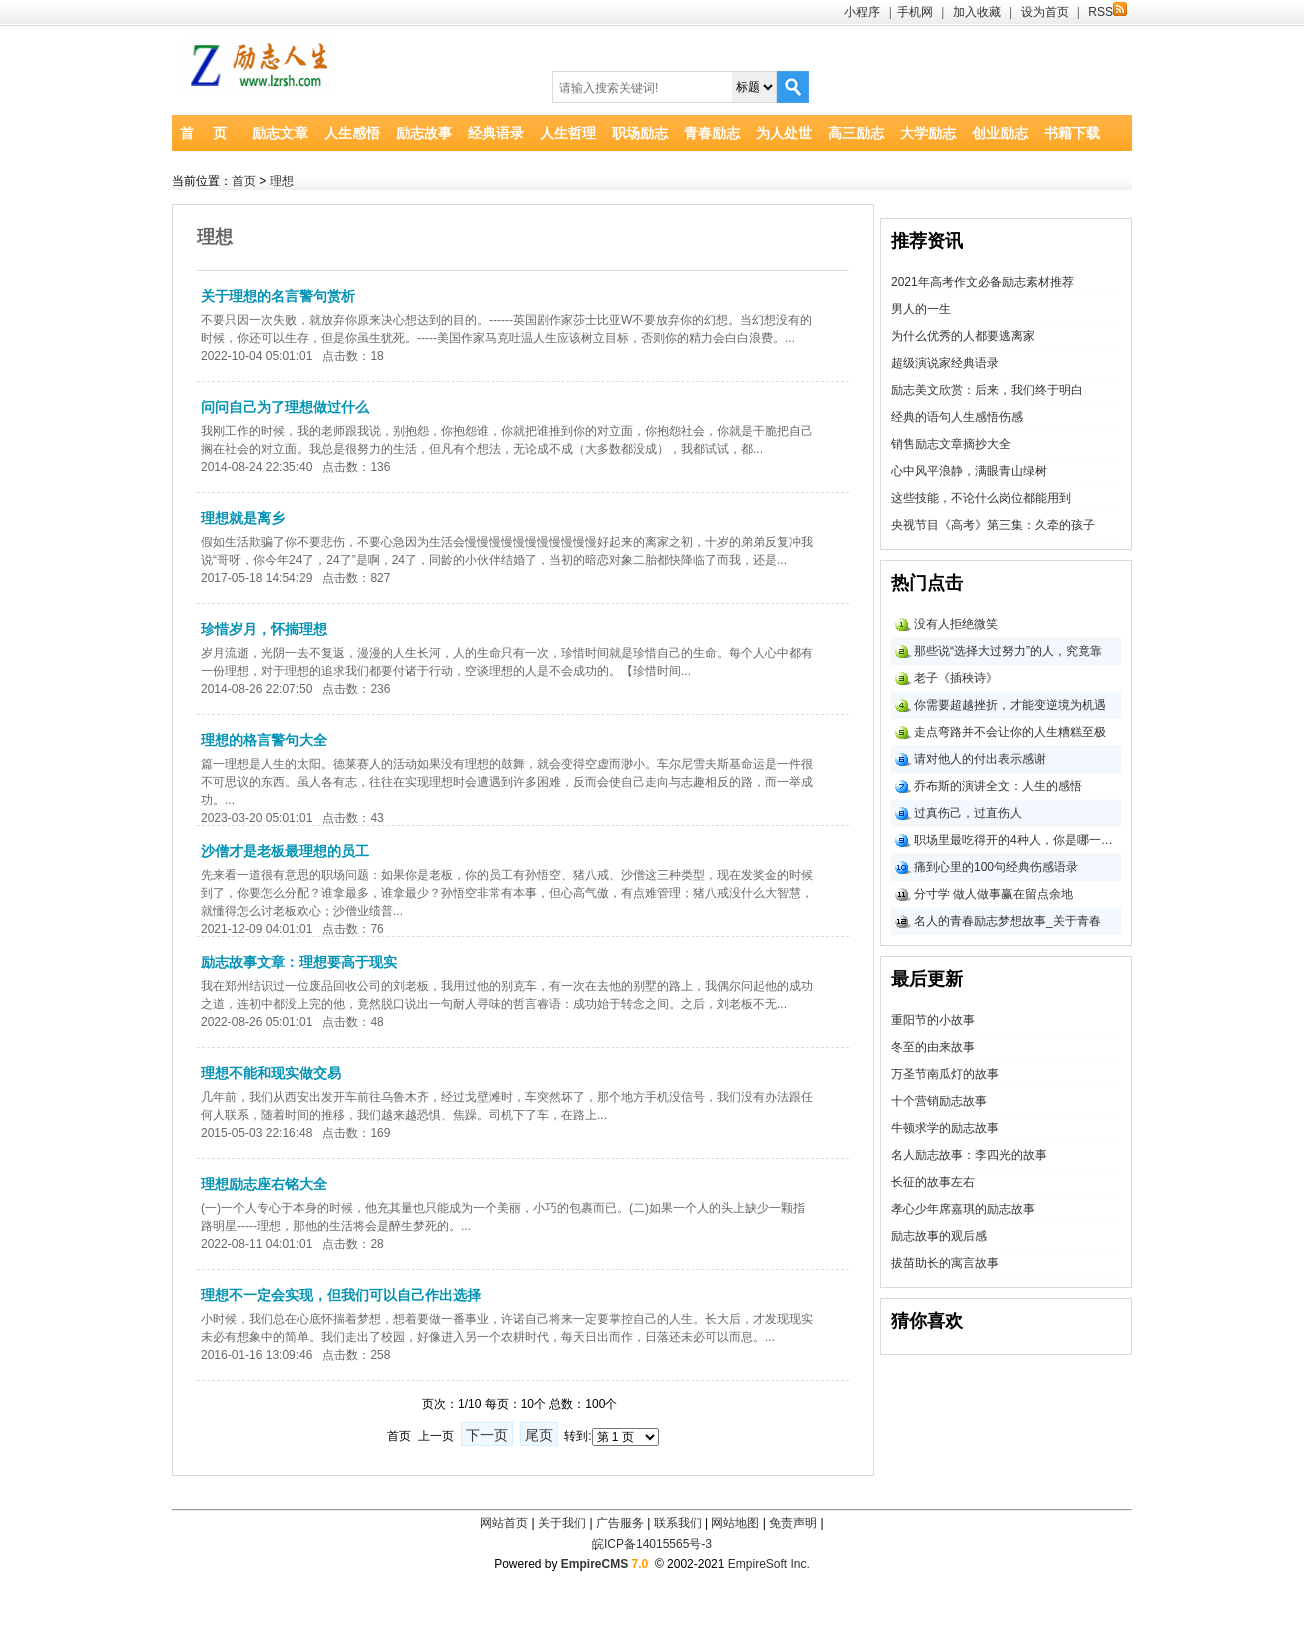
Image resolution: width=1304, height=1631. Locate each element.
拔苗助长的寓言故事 (945, 1263)
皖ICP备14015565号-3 (652, 1544)
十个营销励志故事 (939, 1101)
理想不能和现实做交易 (271, 1073)
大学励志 (928, 133)
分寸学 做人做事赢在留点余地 (993, 894)
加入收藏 (977, 12)
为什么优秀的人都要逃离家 (963, 336)
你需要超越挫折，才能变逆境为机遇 (1010, 705)
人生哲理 (568, 133)
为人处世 (784, 133)
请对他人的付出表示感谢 (980, 759)
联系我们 (678, 1523)
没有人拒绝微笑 (956, 624)
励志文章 (280, 133)
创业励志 (1000, 133)
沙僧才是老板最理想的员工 (285, 851)
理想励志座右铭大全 (264, 1184)
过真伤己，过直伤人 (968, 813)
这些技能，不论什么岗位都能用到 (981, 498)
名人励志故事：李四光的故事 (969, 1155)
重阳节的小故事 (933, 1020)
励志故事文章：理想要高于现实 (299, 962)
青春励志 (712, 133)
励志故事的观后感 (939, 1236)
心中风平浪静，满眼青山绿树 (969, 471)
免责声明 (793, 1523)
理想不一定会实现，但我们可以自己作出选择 (341, 1295)
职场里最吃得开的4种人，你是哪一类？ (1017, 840)
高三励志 (856, 133)
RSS (1107, 12)
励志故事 (424, 133)
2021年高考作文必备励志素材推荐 (982, 282)
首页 (244, 181)
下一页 (487, 1435)
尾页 (539, 1435)
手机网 (915, 12)
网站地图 (735, 1523)
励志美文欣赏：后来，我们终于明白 (987, 390)
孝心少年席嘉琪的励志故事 (963, 1209)
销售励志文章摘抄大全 (951, 444)
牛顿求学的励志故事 (945, 1128)
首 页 (203, 133)
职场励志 (640, 133)
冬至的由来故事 (933, 1047)
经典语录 (496, 133)
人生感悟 (352, 133)
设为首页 (1045, 12)
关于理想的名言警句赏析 (278, 296)
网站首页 (504, 1523)
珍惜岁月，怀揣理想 (264, 629)
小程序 (862, 12)
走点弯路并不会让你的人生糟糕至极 (1010, 732)
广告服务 (620, 1523)
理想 (282, 181)
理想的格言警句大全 (264, 740)
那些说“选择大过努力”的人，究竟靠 (1008, 651)
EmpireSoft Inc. (769, 1564)
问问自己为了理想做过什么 (285, 407)
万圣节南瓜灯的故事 (945, 1074)
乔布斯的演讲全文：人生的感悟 (998, 786)
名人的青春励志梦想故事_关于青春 (1007, 921)
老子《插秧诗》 (956, 678)
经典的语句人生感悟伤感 (957, 417)
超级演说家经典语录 (945, 363)
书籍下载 (1072, 133)
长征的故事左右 (933, 1182)
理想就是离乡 (243, 518)
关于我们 (562, 1523)
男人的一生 (921, 309)
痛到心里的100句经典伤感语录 (996, 867)
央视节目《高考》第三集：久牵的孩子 (993, 525)
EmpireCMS (594, 1564)
